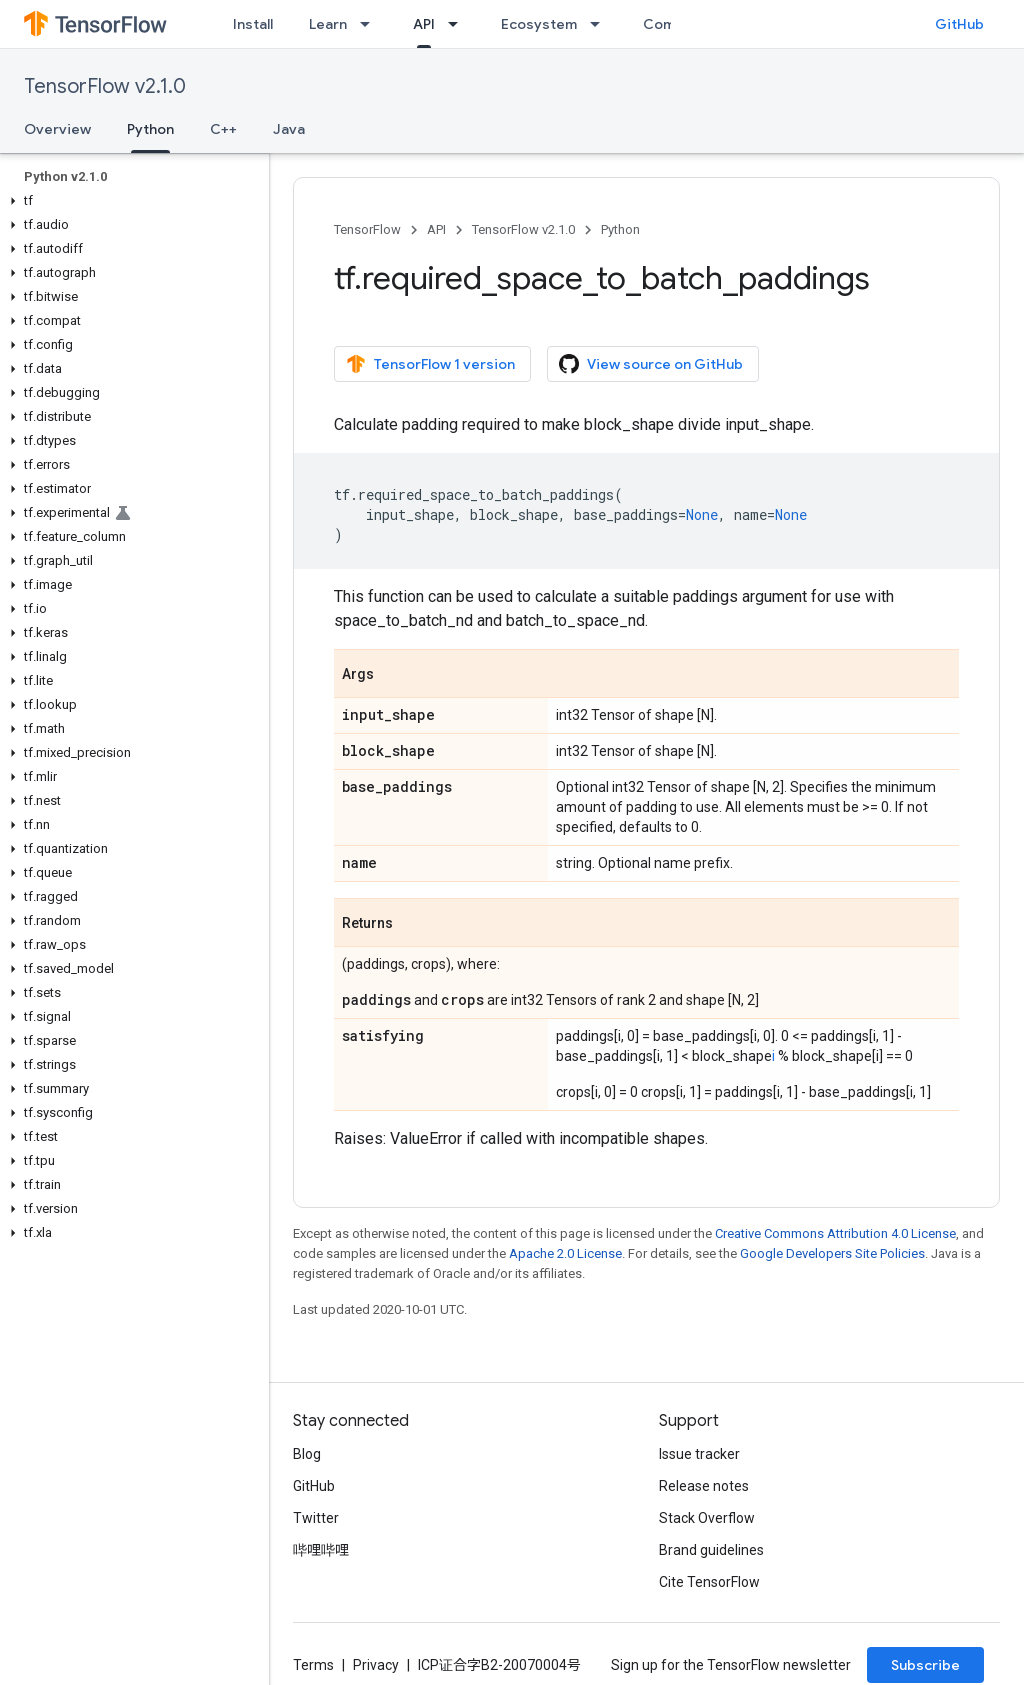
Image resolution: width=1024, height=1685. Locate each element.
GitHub (959, 24)
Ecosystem (539, 24)
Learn (328, 24)
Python (620, 229)
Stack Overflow (707, 1518)
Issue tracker (699, 1454)
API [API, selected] (424, 24)
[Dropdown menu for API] (459, 24)
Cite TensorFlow (709, 1582)
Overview (57, 129)
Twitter (316, 1518)
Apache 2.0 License (565, 1253)
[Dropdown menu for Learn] (371, 24)
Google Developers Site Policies (832, 1253)
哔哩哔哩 (321, 1550)
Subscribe (925, 1665)
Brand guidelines (711, 1550)
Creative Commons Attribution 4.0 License (835, 1233)
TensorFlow (367, 229)
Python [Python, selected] (150, 129)
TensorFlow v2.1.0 (105, 86)
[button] (130, 201)
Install (253, 24)
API (436, 229)
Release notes (704, 1486)
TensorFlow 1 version (430, 364)
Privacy (376, 1665)
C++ (223, 129)
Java (289, 129)
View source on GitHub (651, 364)
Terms (313, 1665)
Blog (307, 1454)
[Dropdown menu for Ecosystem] (601, 24)
